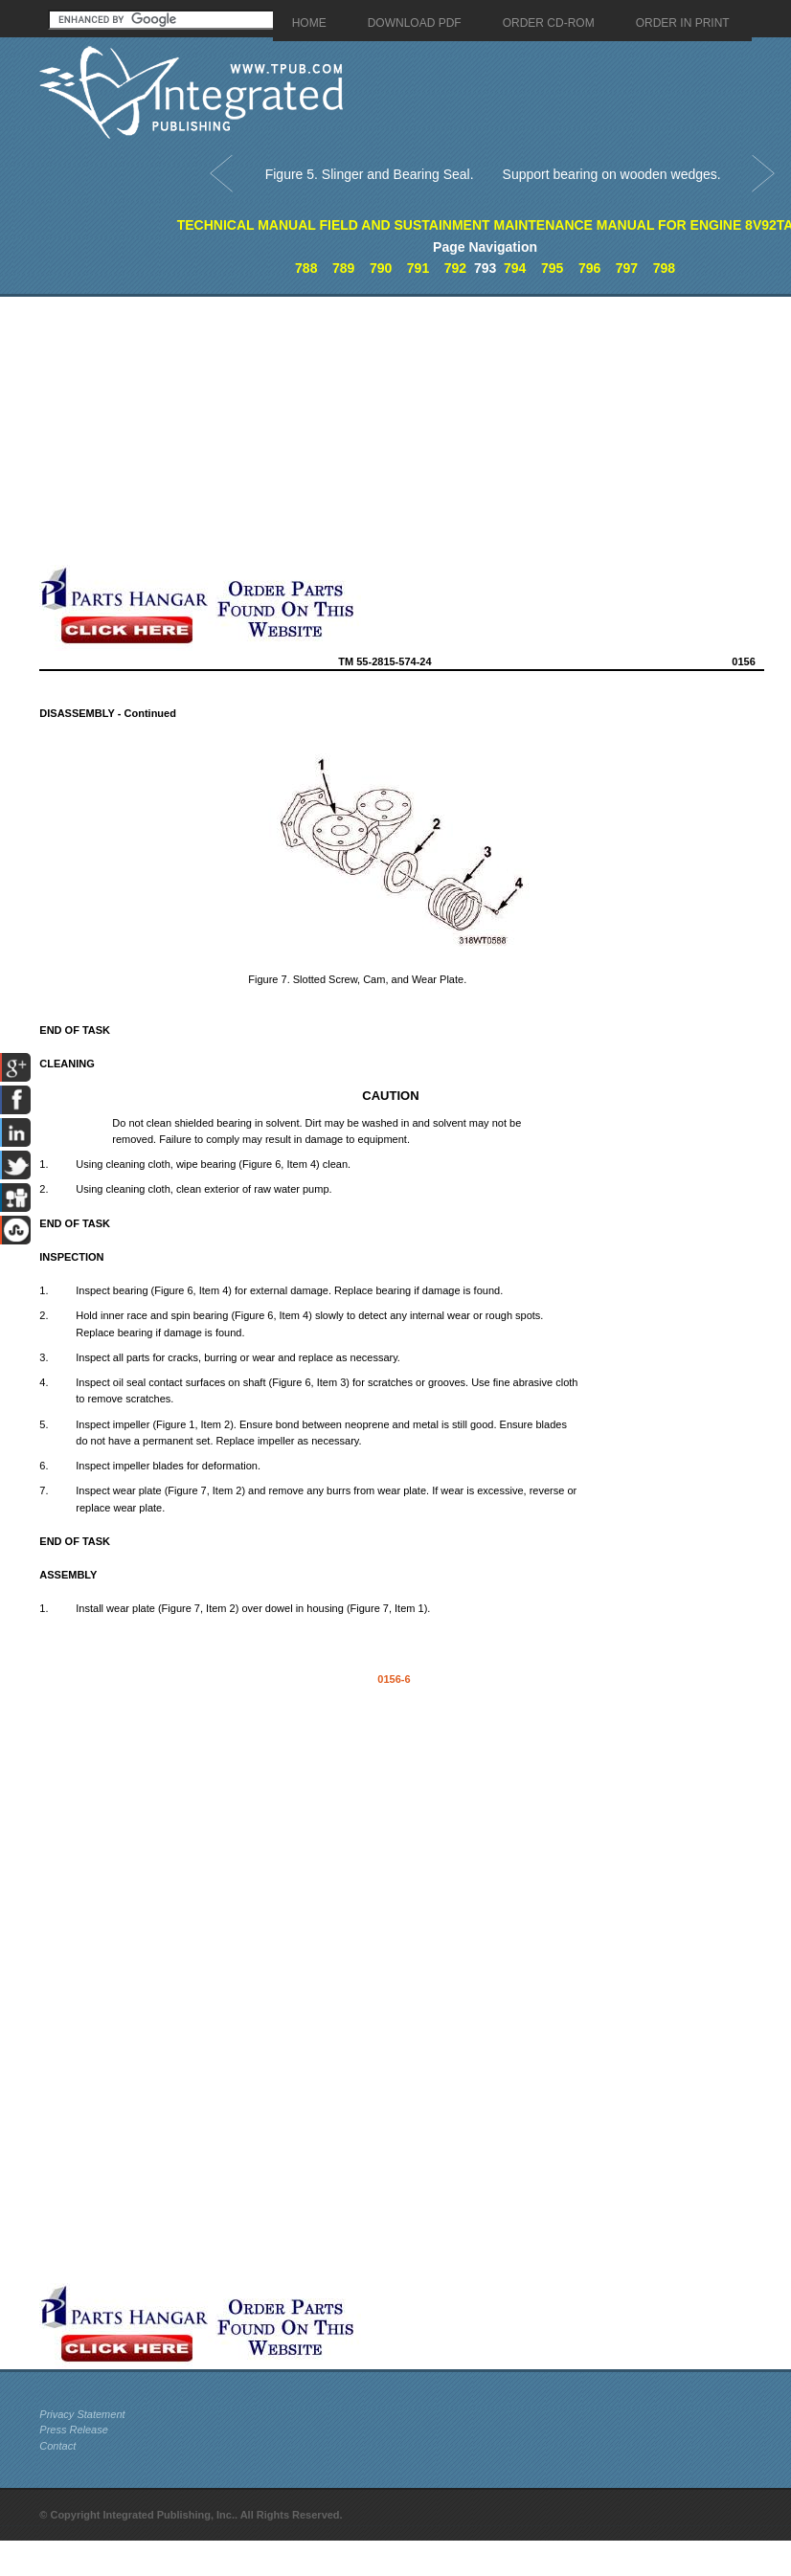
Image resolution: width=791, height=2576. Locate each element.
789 (343, 268)
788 (306, 268)
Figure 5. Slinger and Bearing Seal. (369, 174)
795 (552, 268)
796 (589, 268)
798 (664, 268)
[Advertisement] (264, 431)
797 (627, 268)
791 (418, 268)
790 (381, 268)
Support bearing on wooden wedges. (612, 174)
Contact (57, 2446)
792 (455, 268)
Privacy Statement (81, 2414)
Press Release (73, 2429)
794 (515, 268)
